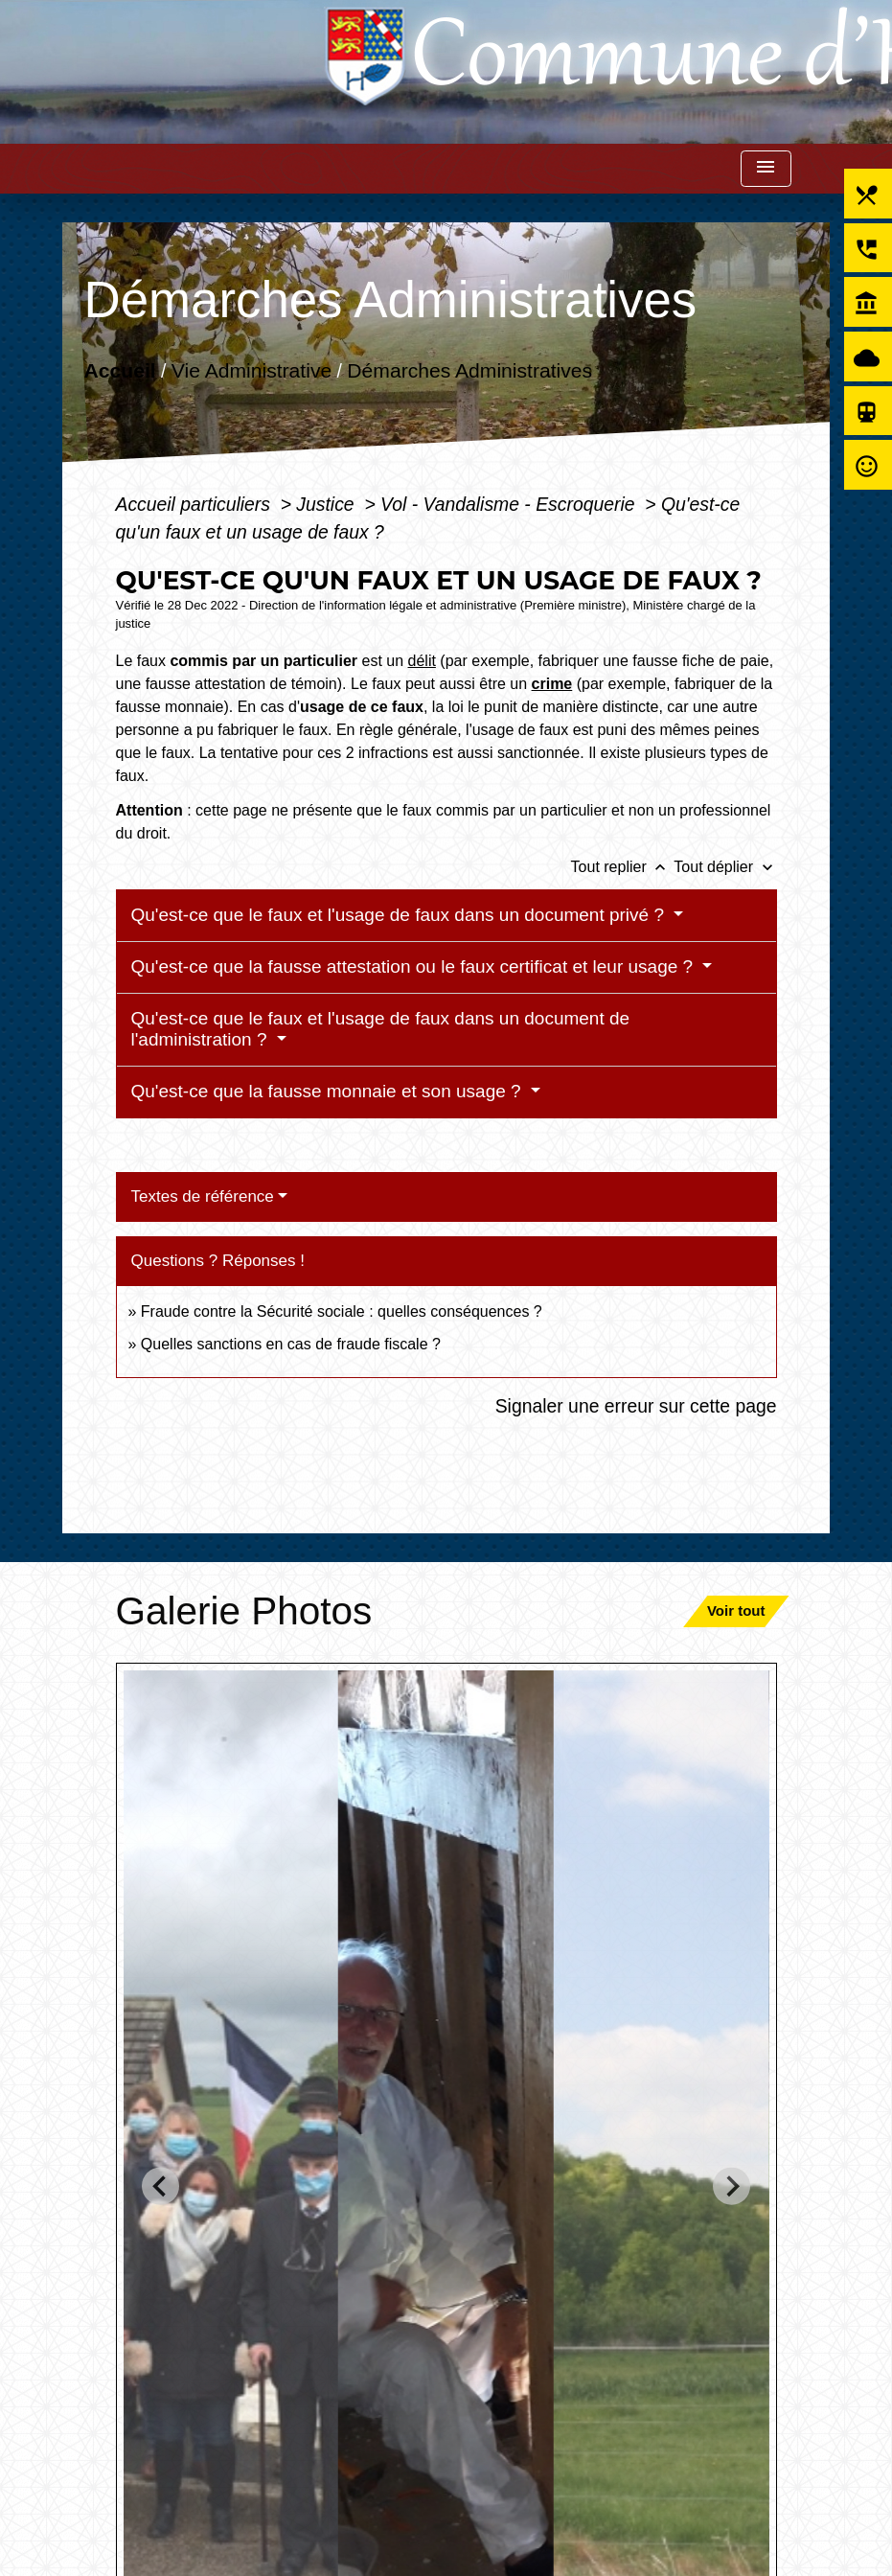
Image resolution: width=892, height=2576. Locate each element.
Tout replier (623, 867)
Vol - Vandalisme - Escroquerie (510, 504)
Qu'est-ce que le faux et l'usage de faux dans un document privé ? (400, 915)
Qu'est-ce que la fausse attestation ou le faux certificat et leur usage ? (414, 966)
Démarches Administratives (470, 369)
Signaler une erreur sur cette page (636, 1405)
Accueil (120, 369)
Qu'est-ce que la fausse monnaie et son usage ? (328, 1091)
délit (422, 661)
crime (552, 684)
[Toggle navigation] (765, 169)
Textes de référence (202, 1196)
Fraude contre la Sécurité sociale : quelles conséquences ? (341, 1311)
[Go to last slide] (160, 2186)
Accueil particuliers (196, 504)
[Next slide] (731, 2186)
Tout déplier (725, 867)
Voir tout (736, 1610)
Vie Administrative (252, 369)
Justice (327, 504)
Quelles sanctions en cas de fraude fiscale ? (291, 1344)
